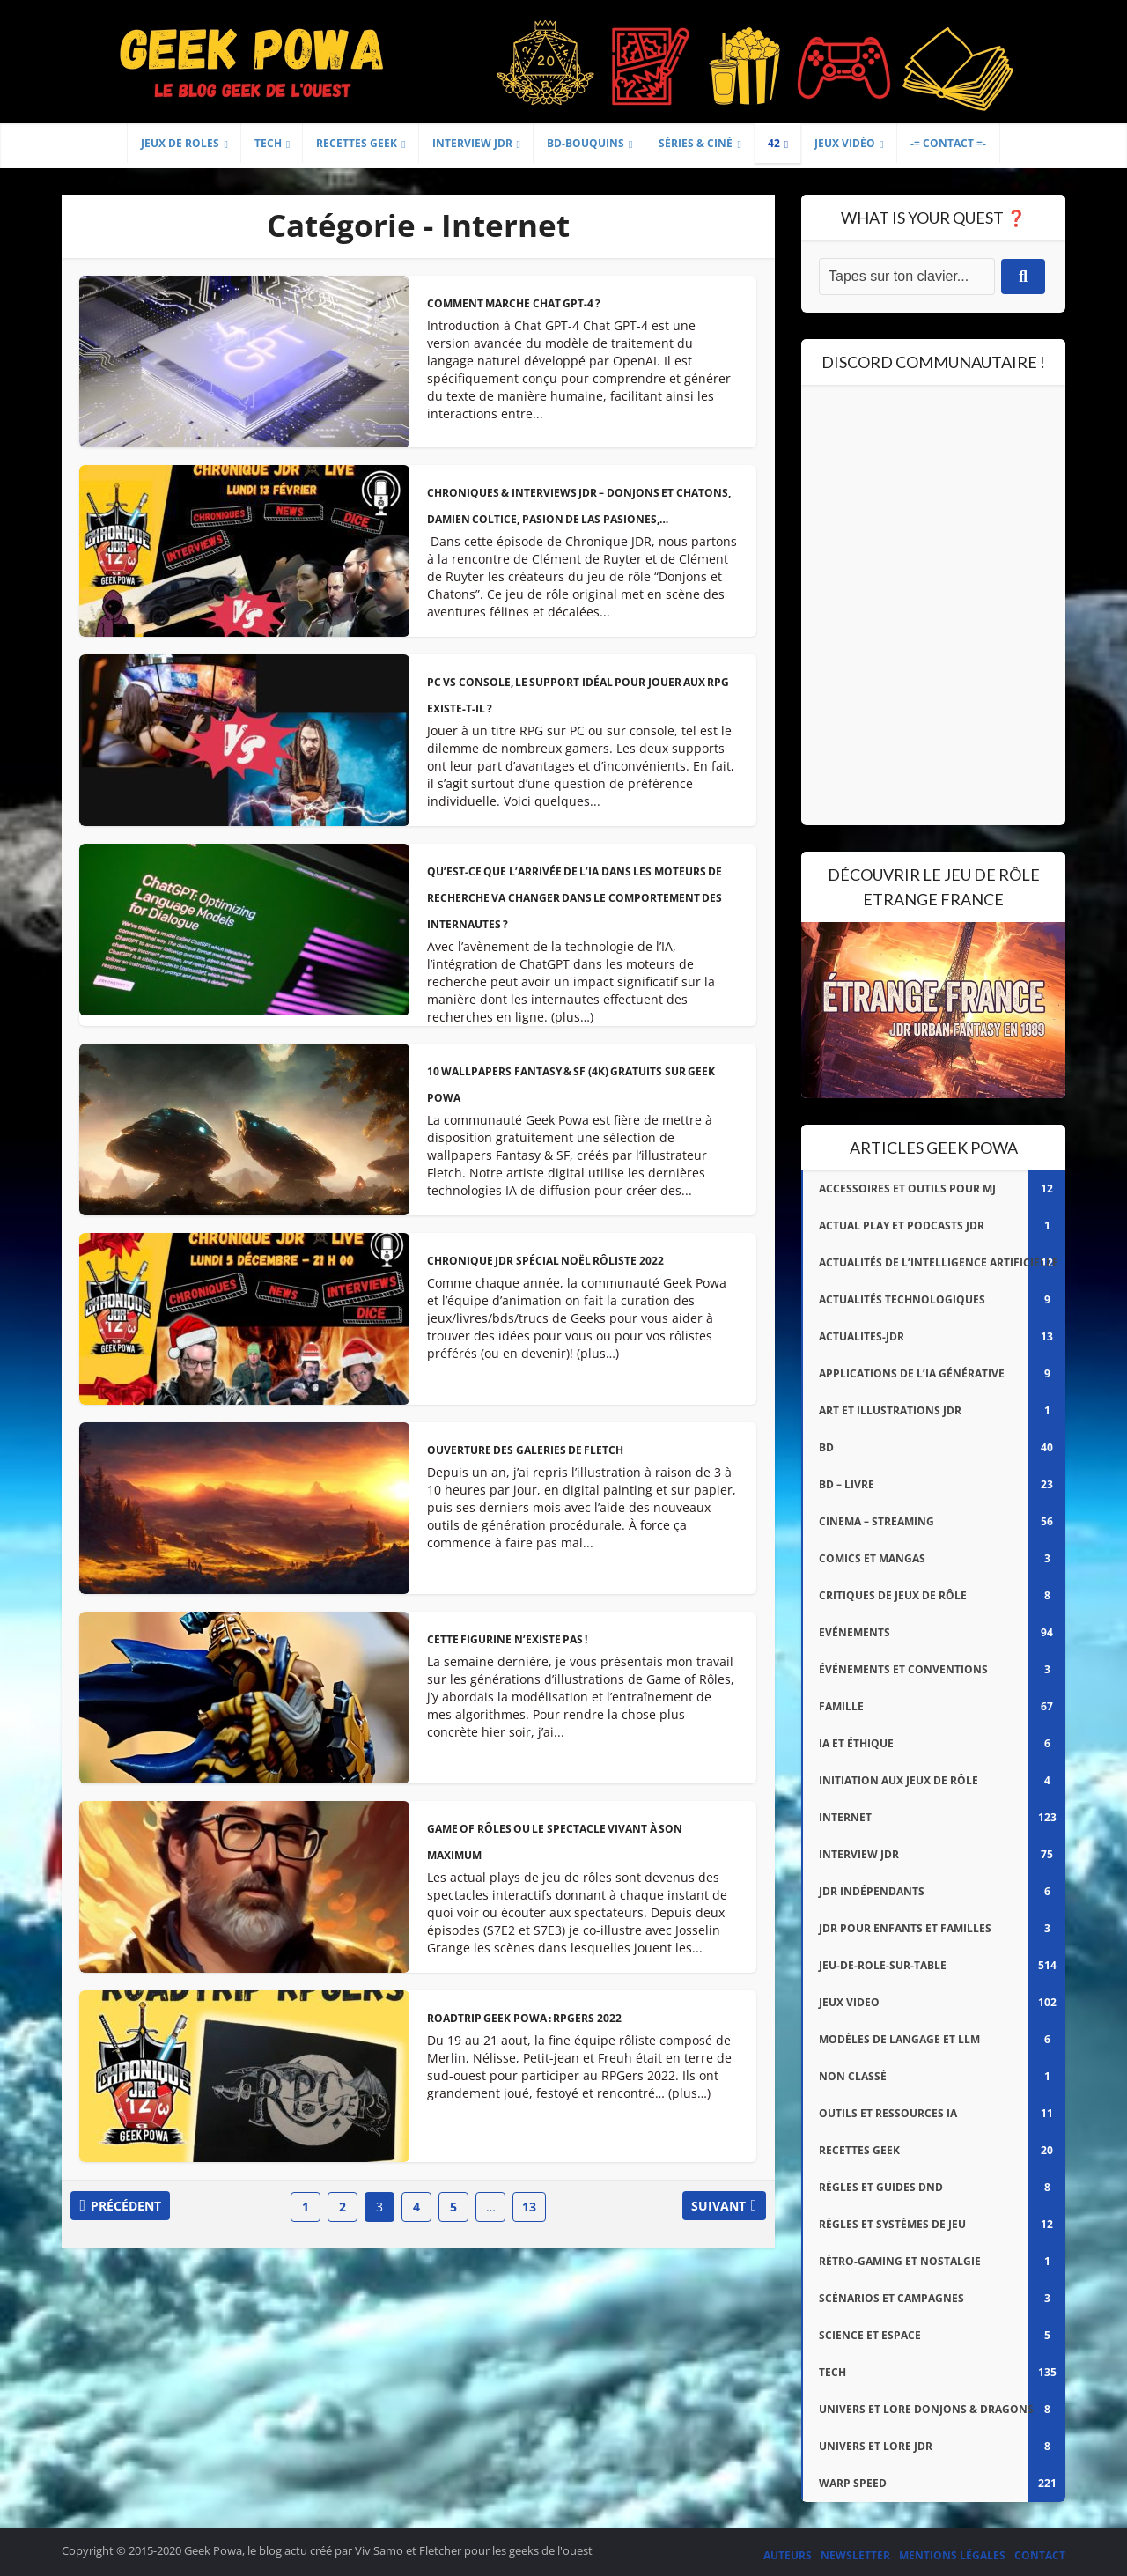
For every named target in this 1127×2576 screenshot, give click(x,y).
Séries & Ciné (696, 143)
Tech (268, 143)
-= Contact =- (948, 143)
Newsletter (855, 2555)
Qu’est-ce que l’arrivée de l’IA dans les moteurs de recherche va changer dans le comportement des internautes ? (576, 898)
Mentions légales (952, 2555)
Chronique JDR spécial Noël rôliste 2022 (547, 1260)
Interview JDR (472, 143)
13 (529, 2206)
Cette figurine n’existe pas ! (508, 1639)
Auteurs (787, 2555)
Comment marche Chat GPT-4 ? (515, 303)
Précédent (134, 2207)
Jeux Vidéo (844, 143)
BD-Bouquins (585, 143)
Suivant (709, 2207)
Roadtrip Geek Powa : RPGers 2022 (525, 2018)
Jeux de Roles (180, 143)
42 (774, 143)
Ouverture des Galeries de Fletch (526, 1450)
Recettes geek (356, 143)
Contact (1039, 2555)
